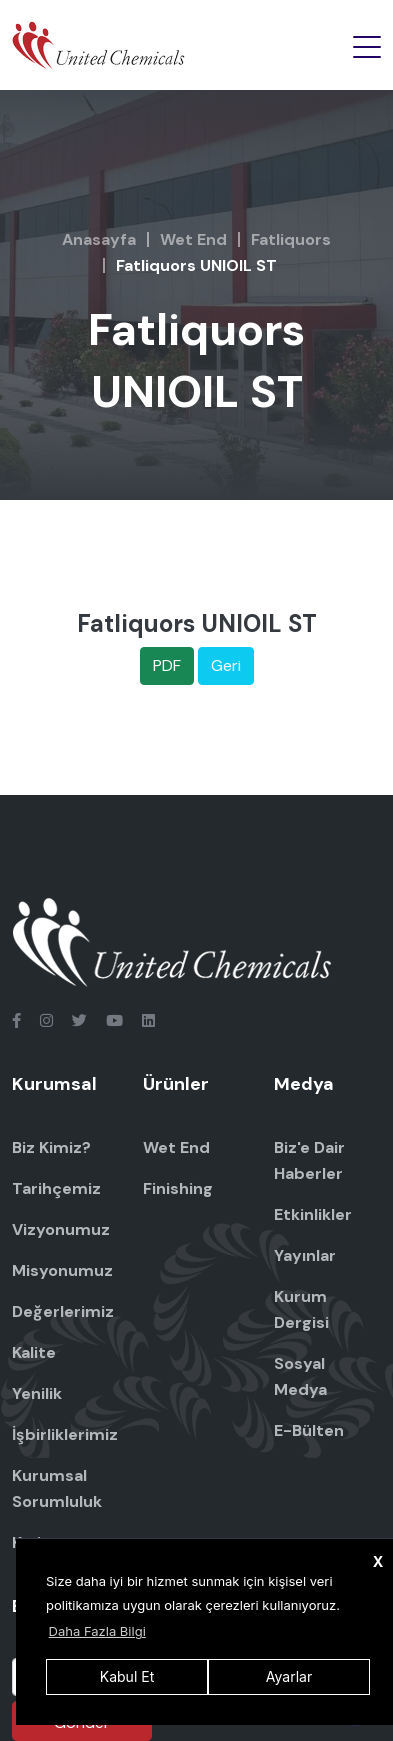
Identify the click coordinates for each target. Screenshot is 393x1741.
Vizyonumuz (61, 1229)
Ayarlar (289, 1676)
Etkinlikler (313, 1214)
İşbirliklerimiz (65, 1434)
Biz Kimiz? (51, 1147)
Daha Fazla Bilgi (97, 1631)
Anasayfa (99, 239)
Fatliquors (291, 239)
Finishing (178, 1188)
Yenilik (37, 1393)
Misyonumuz (62, 1270)
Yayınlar (305, 1255)
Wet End (193, 239)
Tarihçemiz (56, 1188)
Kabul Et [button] (127, 1676)
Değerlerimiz (63, 1311)
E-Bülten (309, 1430)
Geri (226, 665)
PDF (167, 665)
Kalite (34, 1352)
